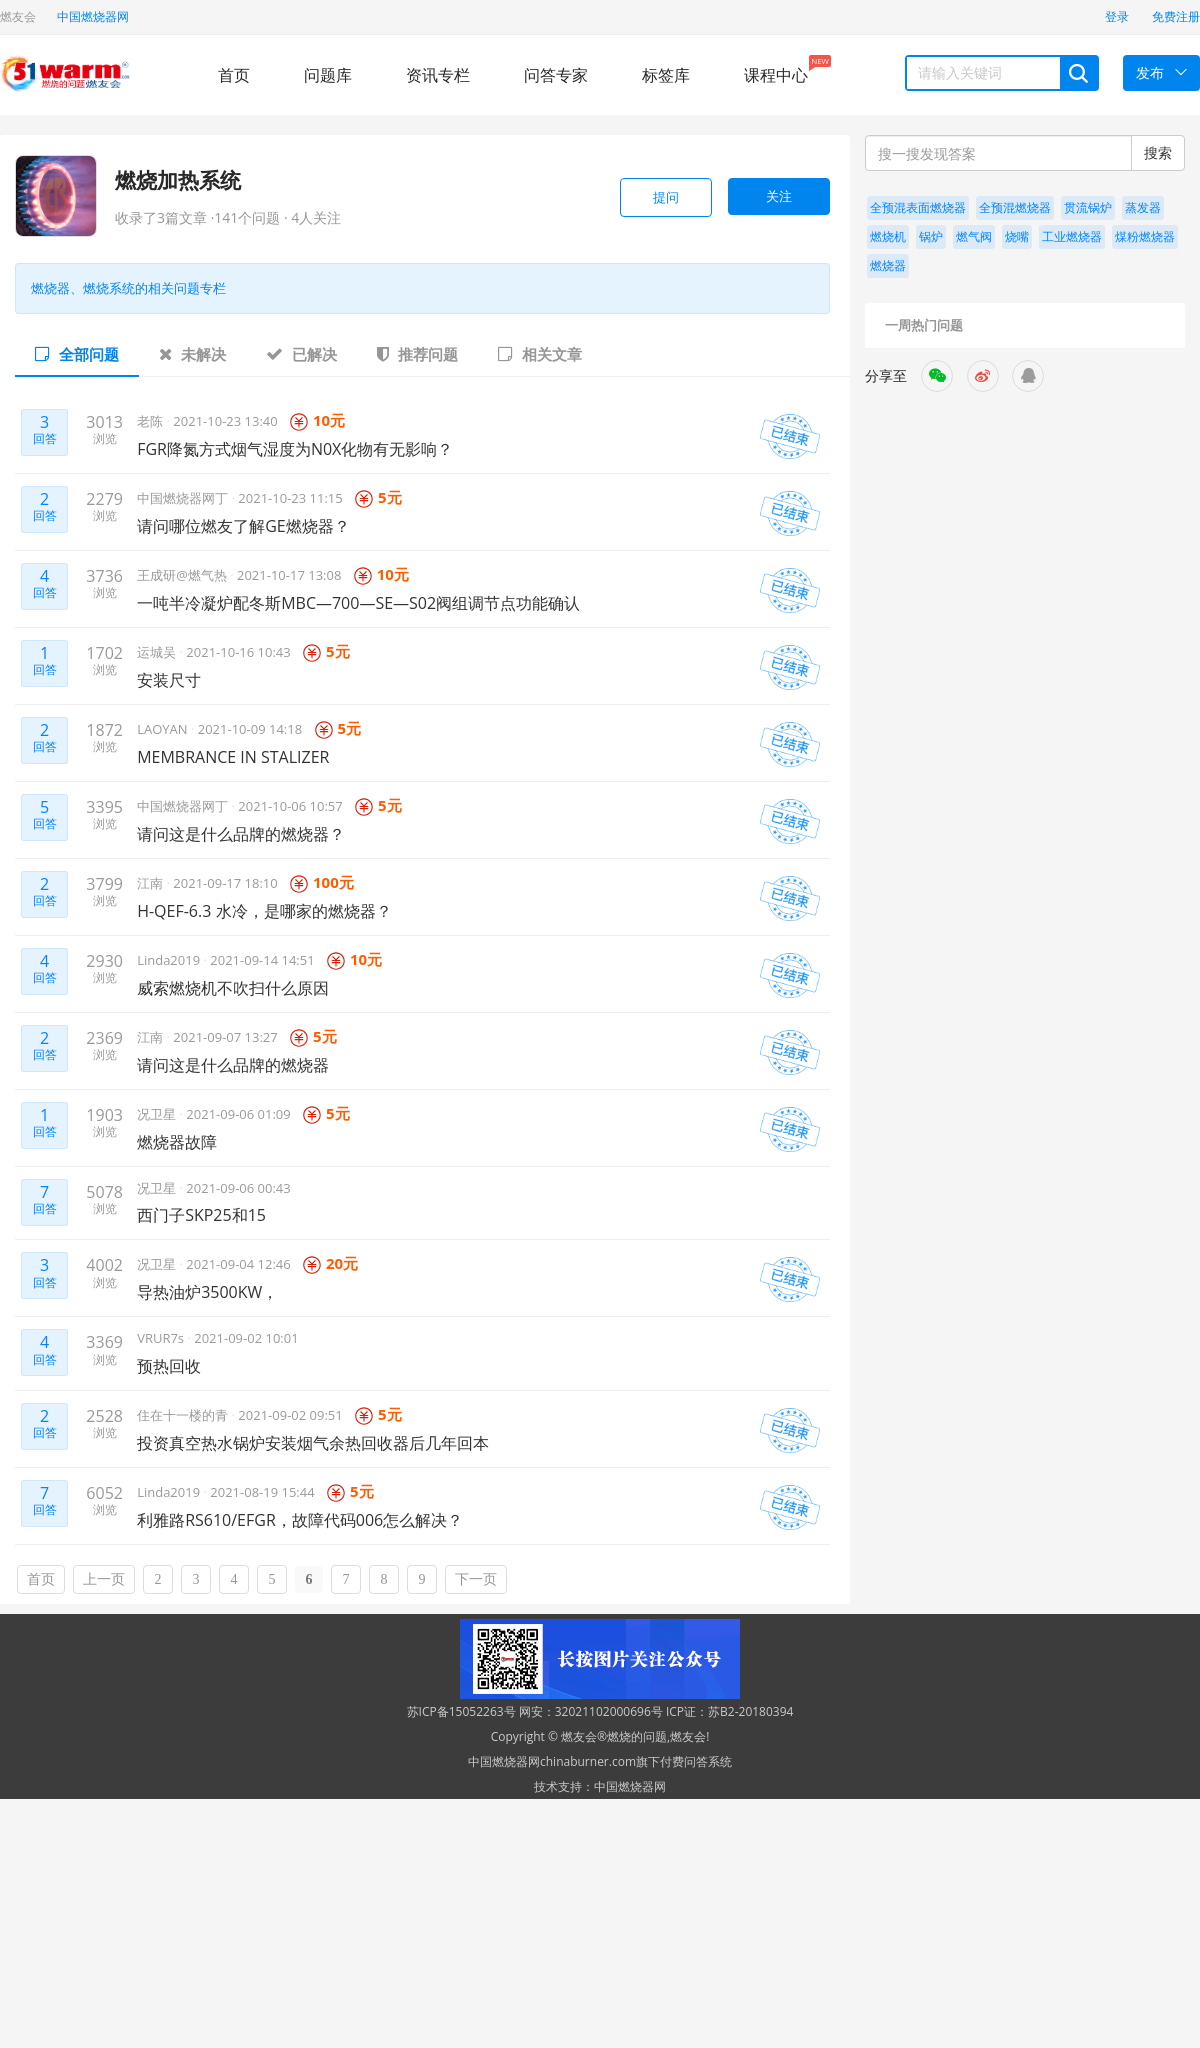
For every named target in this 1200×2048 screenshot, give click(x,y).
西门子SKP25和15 (201, 1215)
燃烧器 (888, 265)
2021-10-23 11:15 (290, 498)
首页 (234, 75)
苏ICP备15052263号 (461, 1711)
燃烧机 (888, 236)
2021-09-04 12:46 (238, 1264)
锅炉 (931, 236)
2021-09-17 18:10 (225, 883)
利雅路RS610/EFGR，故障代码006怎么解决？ (300, 1520)
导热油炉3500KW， (207, 1292)
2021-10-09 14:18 (250, 729)
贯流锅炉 (1088, 207)
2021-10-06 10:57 (290, 806)
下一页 (476, 1579)
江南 (151, 883)
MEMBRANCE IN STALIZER (233, 757)
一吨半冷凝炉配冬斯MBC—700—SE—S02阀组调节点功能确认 (358, 603)
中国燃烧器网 (93, 16)
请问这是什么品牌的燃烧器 (233, 1065)
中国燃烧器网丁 (184, 498)
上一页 (104, 1579)
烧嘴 (1017, 236)
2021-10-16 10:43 (238, 652)
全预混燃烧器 (1015, 207)
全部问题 (77, 354)
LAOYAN (164, 729)
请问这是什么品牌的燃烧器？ (241, 834)
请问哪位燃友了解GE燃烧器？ (243, 526)
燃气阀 (974, 236)
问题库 (328, 75)
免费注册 (1176, 16)
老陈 (151, 421)
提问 (666, 197)
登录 (1117, 16)
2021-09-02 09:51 (290, 1415)
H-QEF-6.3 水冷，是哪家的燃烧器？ (264, 911)
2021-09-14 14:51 (262, 960)
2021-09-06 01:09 (238, 1114)
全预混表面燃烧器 (918, 207)
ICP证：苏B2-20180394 (730, 1711)
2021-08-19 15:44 (262, 1492)
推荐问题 (417, 354)
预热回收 (169, 1366)
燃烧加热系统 (178, 180)
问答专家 (556, 75)
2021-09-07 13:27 (225, 1037)
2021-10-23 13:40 (225, 421)
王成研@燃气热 (183, 575)
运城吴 (158, 652)
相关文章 (540, 354)
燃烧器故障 (177, 1142)
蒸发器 (1143, 207)
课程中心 (776, 70)
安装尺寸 (169, 680)
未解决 (192, 354)
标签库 (666, 75)
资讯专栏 (438, 75)
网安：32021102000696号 (591, 1711)
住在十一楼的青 (184, 1415)
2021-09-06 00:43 (238, 1188)
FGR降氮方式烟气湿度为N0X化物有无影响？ (295, 449)
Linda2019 (170, 960)
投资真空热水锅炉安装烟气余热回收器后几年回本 (313, 1443)
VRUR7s (162, 1338)
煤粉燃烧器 (1145, 236)
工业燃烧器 (1072, 236)
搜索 (1158, 152)
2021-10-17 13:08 (289, 575)
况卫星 (158, 1114)
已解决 (301, 354)
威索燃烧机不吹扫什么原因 (233, 988)
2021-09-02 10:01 (246, 1338)
